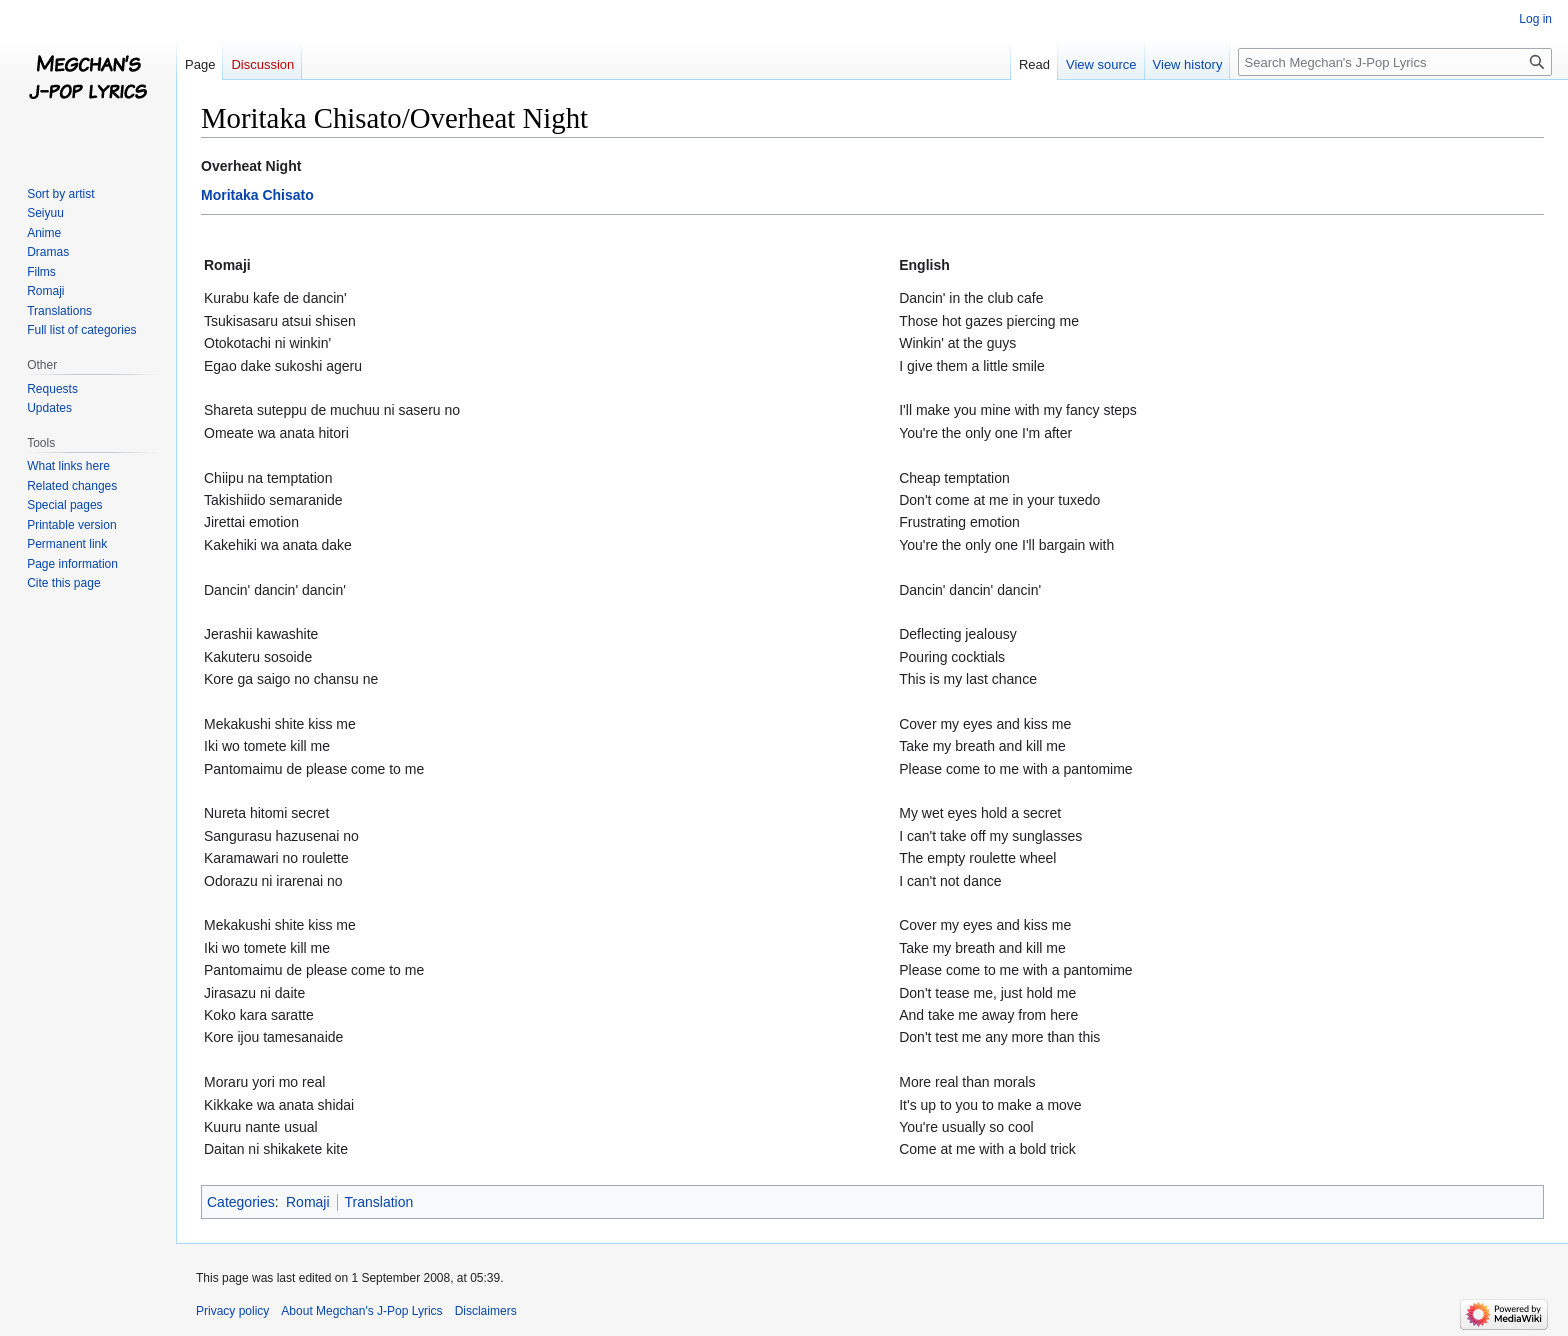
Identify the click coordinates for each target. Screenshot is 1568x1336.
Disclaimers (486, 1311)
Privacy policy (232, 1311)
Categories (241, 1202)
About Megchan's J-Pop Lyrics (361, 1311)
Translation (379, 1202)
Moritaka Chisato (257, 195)
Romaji (308, 1202)
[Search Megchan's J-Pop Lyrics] (1395, 62)
